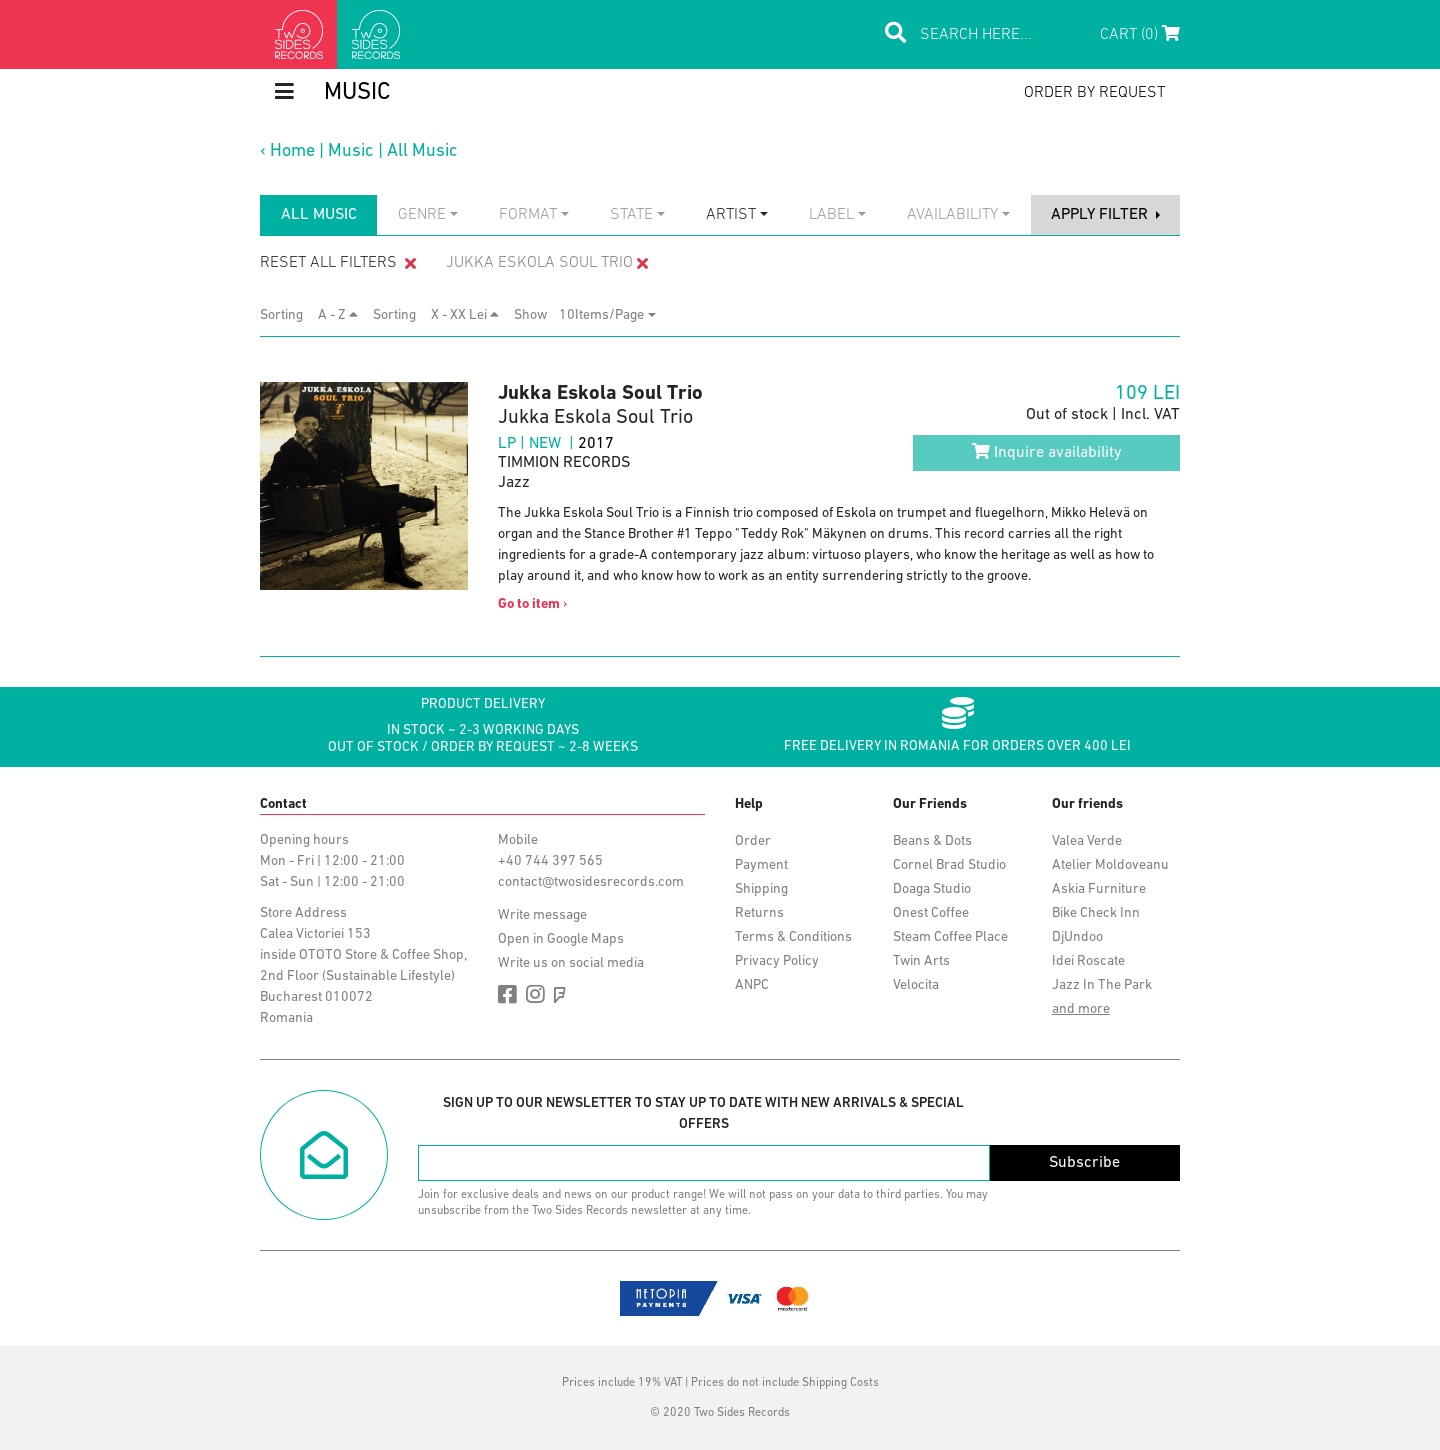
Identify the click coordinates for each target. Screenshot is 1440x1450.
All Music (422, 151)
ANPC (752, 985)
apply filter (1101, 215)
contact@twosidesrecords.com (591, 882)
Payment (761, 865)
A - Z (338, 315)
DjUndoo (1077, 937)
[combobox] (428, 215)
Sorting (287, 315)
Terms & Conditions (793, 937)
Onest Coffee (931, 913)
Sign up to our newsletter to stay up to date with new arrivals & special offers (703, 1114)
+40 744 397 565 (550, 861)
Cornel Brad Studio (949, 865)
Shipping (761, 889)
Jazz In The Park (1102, 985)
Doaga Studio (932, 889)
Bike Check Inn (1096, 913)
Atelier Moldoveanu (1110, 865)
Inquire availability (1047, 452)
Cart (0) (1140, 34)
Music (351, 151)
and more (1081, 1009)
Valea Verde (1087, 841)
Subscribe (1084, 1163)
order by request (1094, 93)
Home (292, 151)
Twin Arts (921, 961)
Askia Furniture (1099, 889)
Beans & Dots (932, 841)
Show (536, 315)
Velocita (916, 985)
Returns (759, 913)
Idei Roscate (1088, 961)
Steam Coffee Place (950, 937)
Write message (542, 915)
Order (753, 841)
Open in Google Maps (561, 939)
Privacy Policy (777, 961)
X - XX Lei (465, 315)
